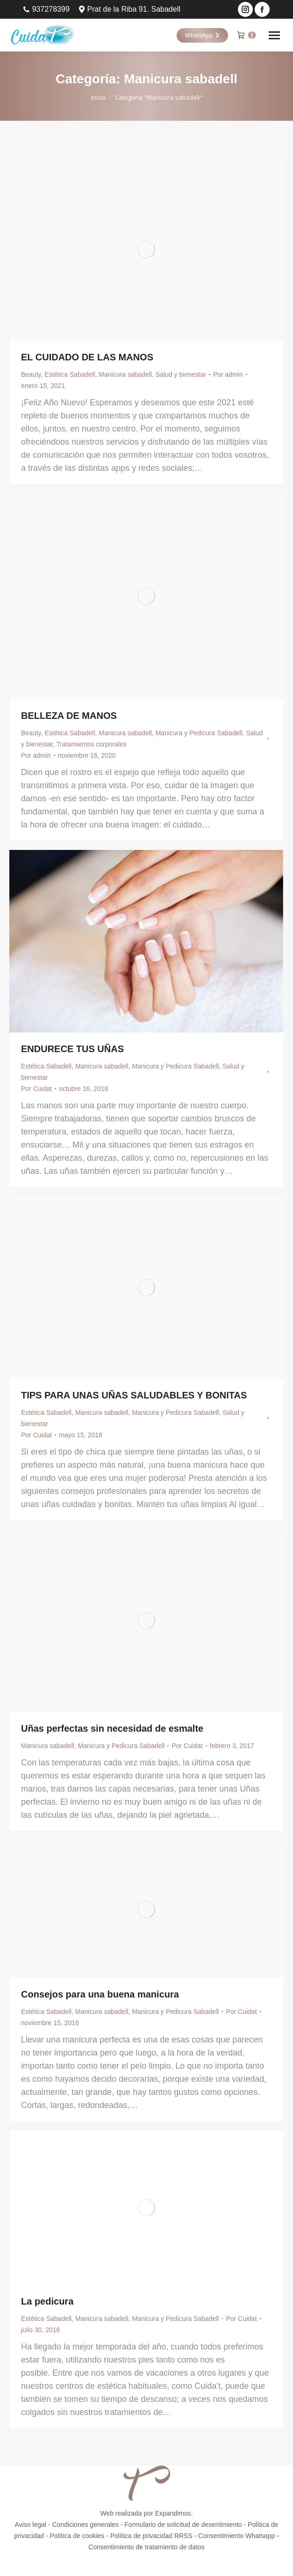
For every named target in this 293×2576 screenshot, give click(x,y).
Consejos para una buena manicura (100, 1994)
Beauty (31, 374)
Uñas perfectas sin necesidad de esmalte (112, 1728)
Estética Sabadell (69, 374)
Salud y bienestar (181, 374)
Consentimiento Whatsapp (236, 2535)
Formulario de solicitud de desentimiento (183, 2524)
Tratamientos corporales (91, 744)
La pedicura (47, 2301)
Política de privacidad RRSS (151, 2535)
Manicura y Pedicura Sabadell (199, 733)
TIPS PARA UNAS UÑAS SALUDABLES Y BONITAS (134, 1395)
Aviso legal (30, 2524)
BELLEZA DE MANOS (69, 715)
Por (228, 374)
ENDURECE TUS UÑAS (72, 1049)
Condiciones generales (85, 2524)
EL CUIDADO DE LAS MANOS (87, 357)
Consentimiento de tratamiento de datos (146, 2547)
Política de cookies (77, 2535)
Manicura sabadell (125, 374)
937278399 (46, 9)
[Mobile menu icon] (274, 35)
